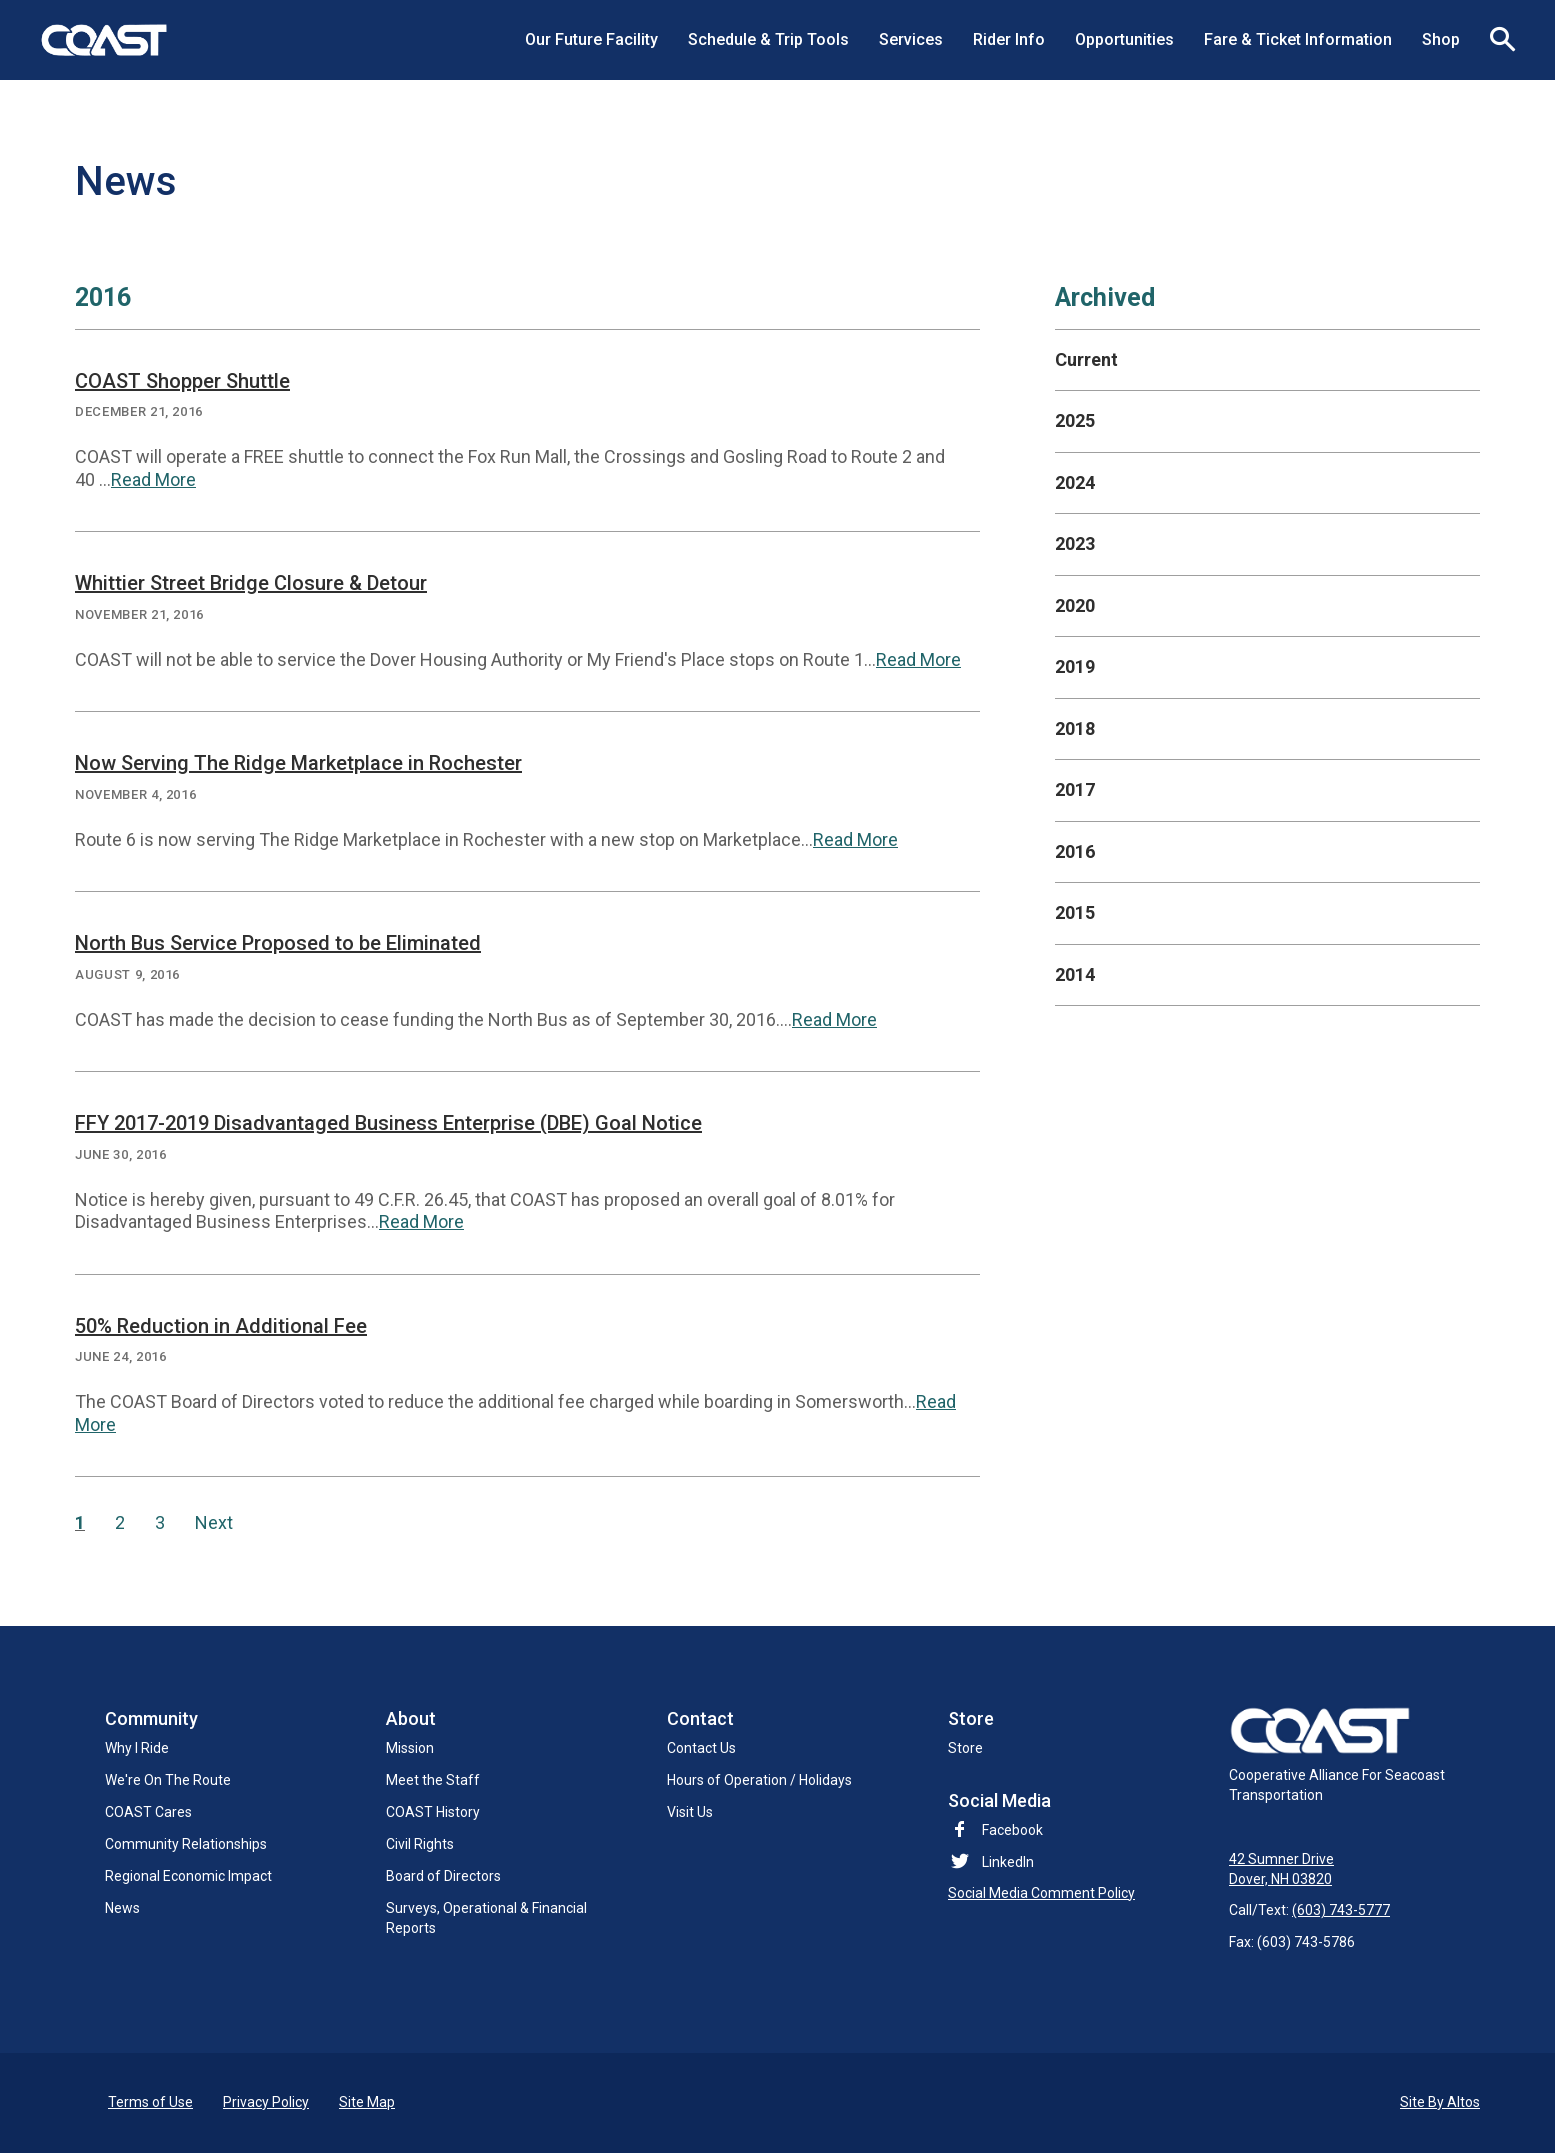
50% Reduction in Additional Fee (221, 1326)
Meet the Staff (433, 1780)
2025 (1075, 420)
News (122, 1908)
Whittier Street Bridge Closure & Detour (251, 583)
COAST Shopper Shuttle (182, 381)
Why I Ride (137, 1748)
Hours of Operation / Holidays (759, 1780)
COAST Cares (148, 1812)
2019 (1075, 666)
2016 (1075, 851)
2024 (1075, 482)
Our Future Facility (591, 39)
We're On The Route (168, 1780)
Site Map (367, 2102)
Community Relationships (186, 1844)
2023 (1075, 543)
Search (1495, 40)
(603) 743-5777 (1341, 1911)
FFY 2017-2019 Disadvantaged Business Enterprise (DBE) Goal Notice (388, 1123)
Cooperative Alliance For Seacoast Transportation (1337, 1755)
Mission (410, 1748)
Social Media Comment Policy (1041, 1893)
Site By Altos (1440, 2102)
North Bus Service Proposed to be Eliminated (278, 943)
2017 (1075, 789)
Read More (153, 479)
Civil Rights (420, 1844)
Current (1086, 359)
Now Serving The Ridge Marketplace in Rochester (298, 763)
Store (965, 1748)
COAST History (433, 1812)
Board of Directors (443, 1876)
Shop (1441, 39)
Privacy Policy (266, 2102)
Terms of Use (150, 2102)
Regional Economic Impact (188, 1876)
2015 (1075, 912)
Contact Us (701, 1748)
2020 (1075, 605)
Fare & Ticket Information (1298, 39)
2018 (1075, 728)
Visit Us (690, 1812)
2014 (1075, 974)
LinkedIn (1008, 1862)
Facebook (995, 1830)
